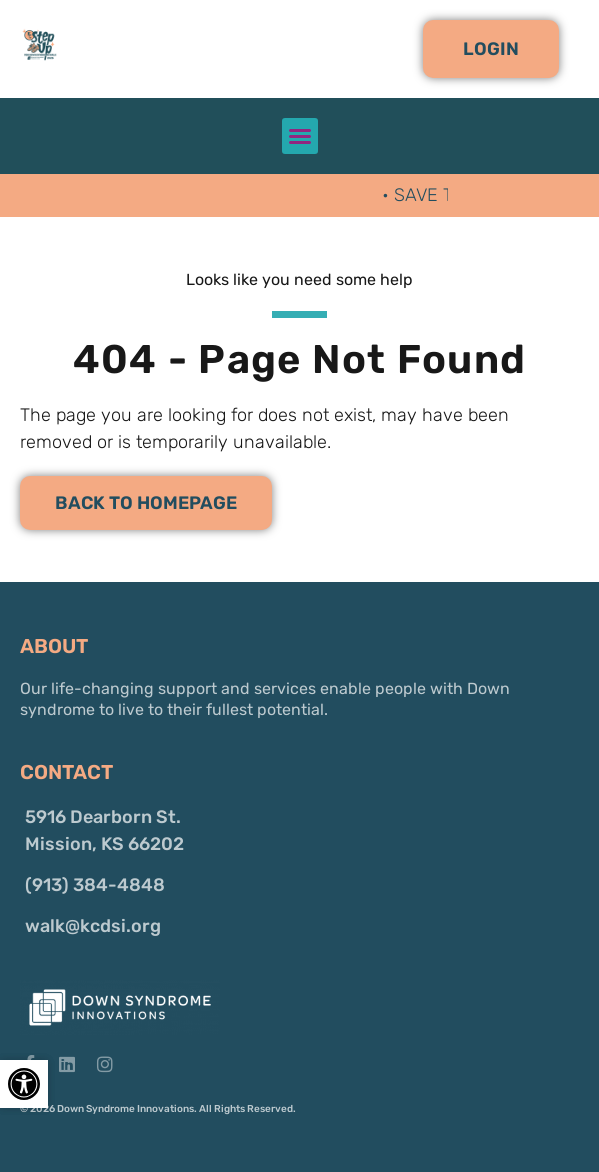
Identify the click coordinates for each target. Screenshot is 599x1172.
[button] (491, 49)
